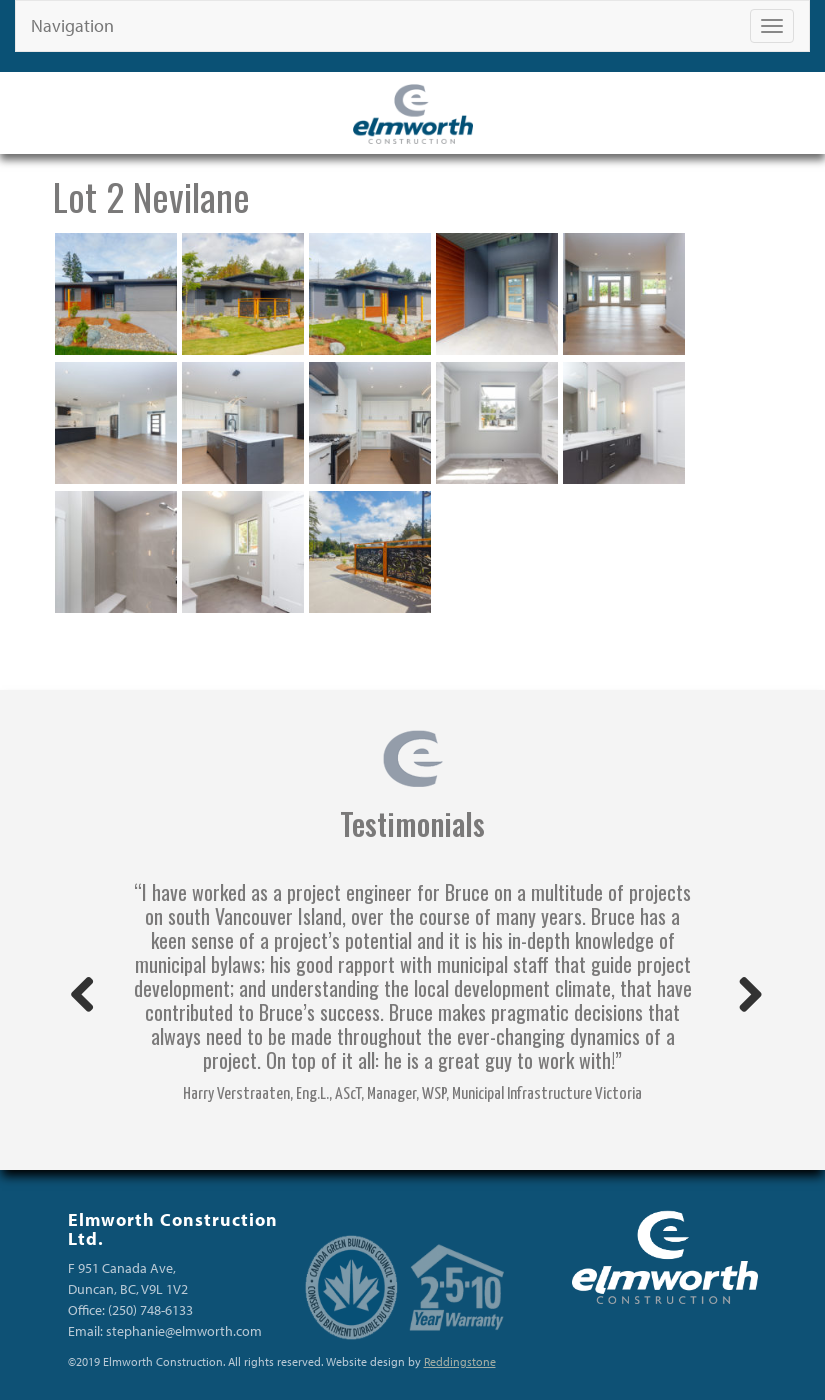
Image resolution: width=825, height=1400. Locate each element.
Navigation (72, 25)
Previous (83, 996)
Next (743, 996)
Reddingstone (460, 1361)
